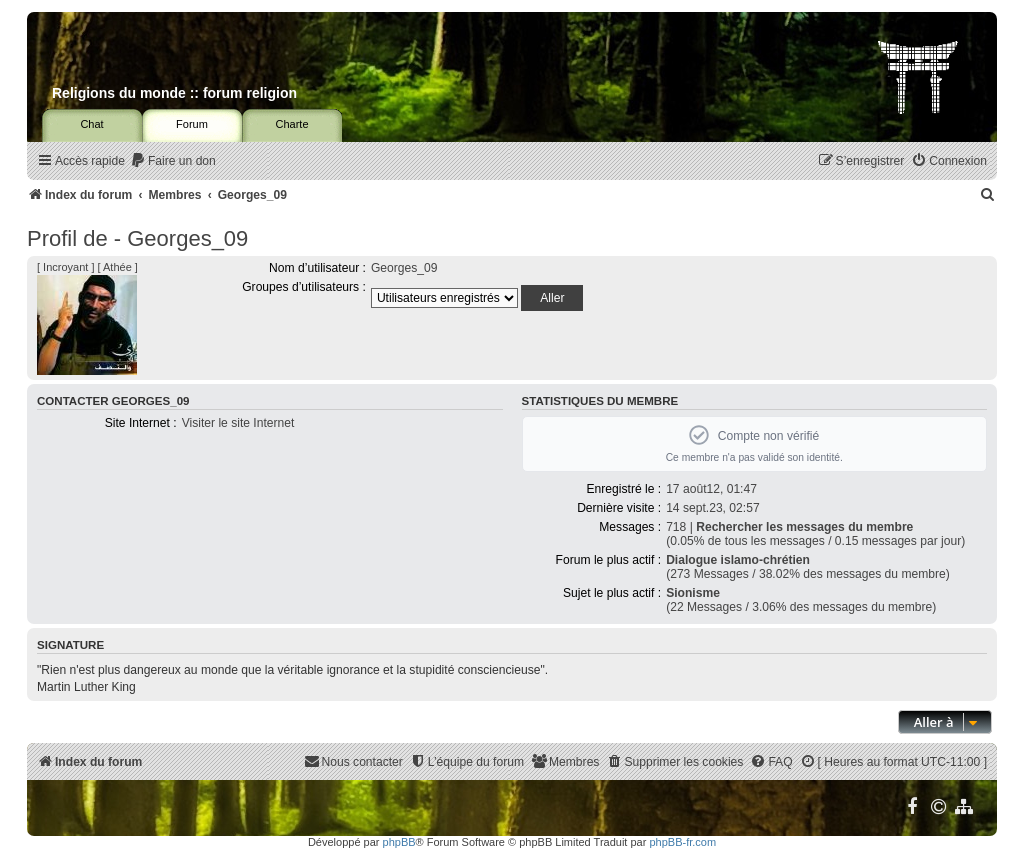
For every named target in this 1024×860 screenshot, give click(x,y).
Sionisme (693, 593)
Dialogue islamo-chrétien (738, 560)
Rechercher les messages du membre (804, 527)
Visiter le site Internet (238, 423)
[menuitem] (173, 161)
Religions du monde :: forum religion (174, 93)
